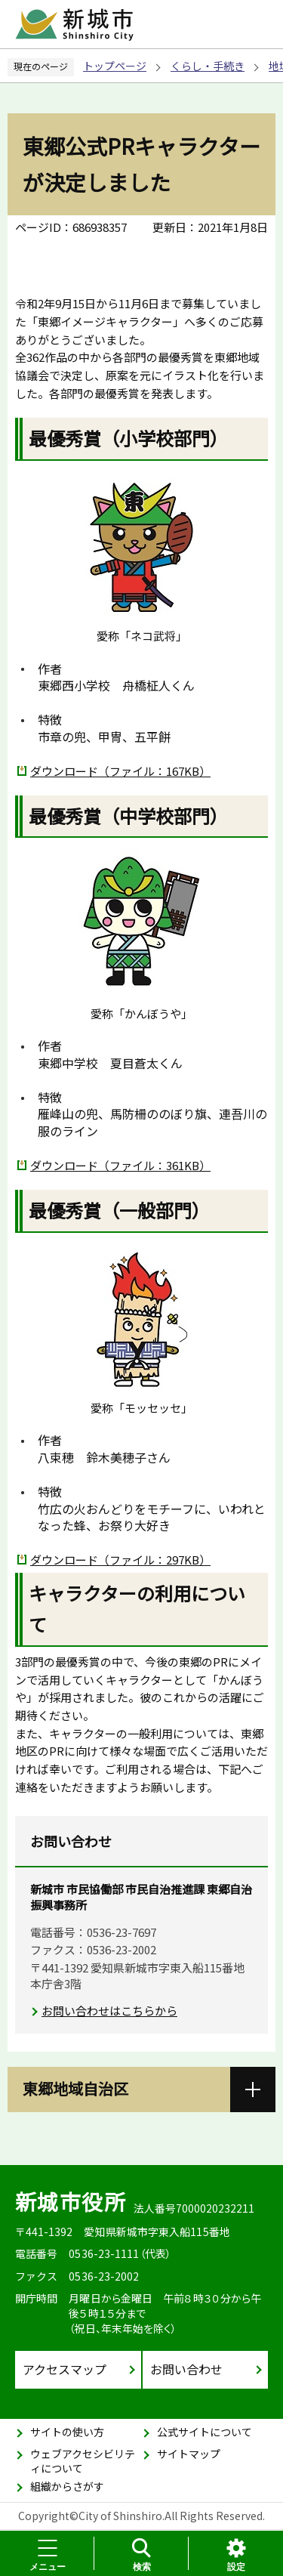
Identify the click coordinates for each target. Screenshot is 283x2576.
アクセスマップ (64, 2369)
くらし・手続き (208, 65)
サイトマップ (188, 2453)
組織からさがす (67, 2486)
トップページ (114, 65)
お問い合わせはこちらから (109, 2010)
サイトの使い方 (67, 2431)
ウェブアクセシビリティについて (82, 2461)
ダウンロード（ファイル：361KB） (120, 1165)
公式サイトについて (204, 2431)
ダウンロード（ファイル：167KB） (120, 771)
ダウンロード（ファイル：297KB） (120, 1560)
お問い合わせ (186, 2369)
